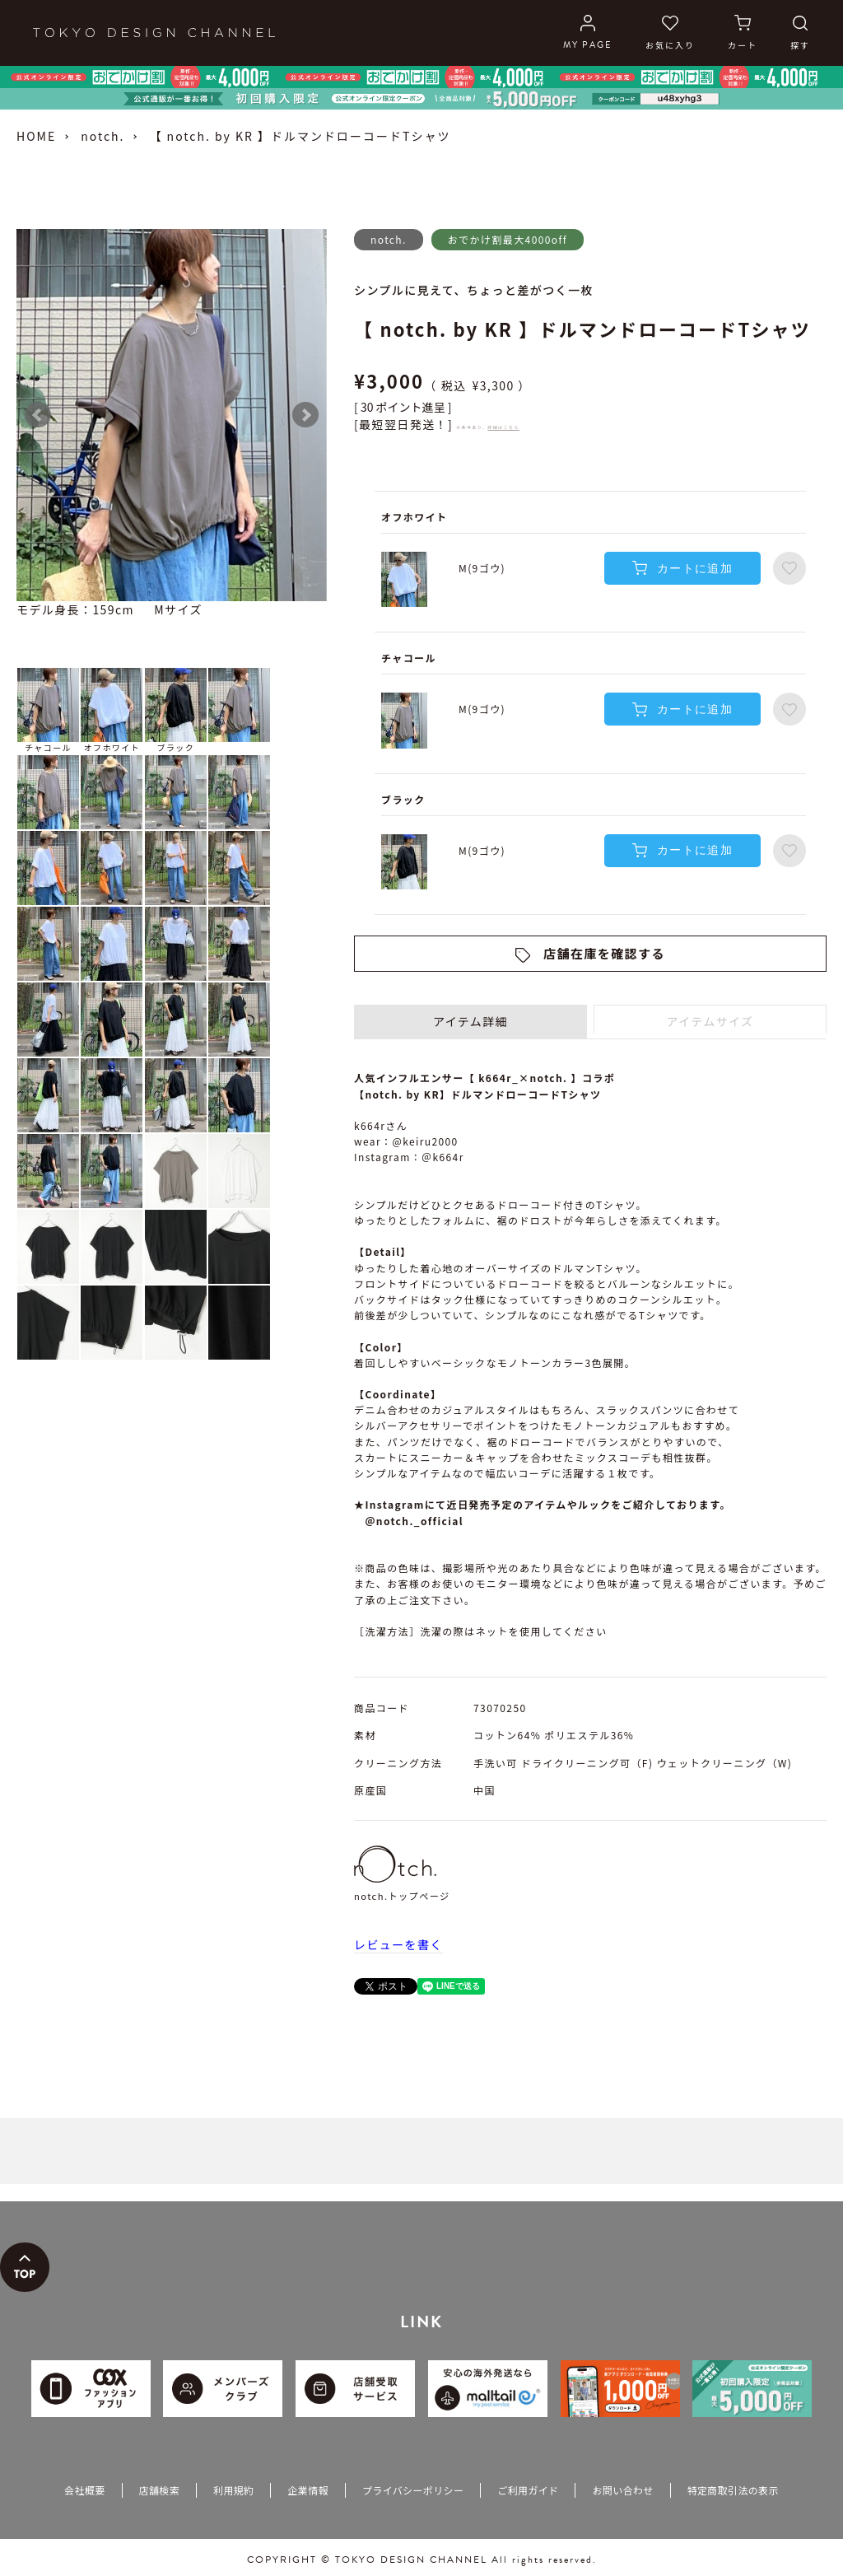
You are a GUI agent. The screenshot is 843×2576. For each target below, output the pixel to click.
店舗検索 (159, 2490)
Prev (38, 415)
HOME (36, 136)
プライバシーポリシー (412, 2490)
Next (305, 415)
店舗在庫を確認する (604, 953)
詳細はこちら (503, 427)
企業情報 (307, 2490)
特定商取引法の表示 (733, 2490)
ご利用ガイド (527, 2490)
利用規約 (233, 2490)
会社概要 (84, 2490)
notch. (102, 136)
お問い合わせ (622, 2490)
